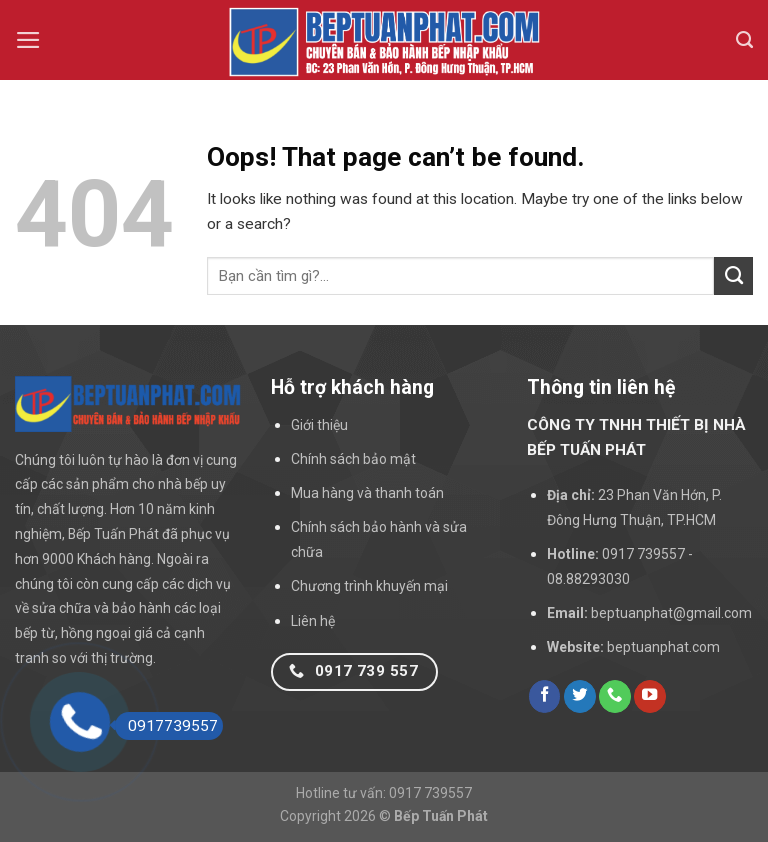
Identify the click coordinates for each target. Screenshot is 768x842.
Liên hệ (313, 621)
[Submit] (733, 276)
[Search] (744, 40)
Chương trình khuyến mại (369, 586)
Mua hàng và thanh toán (367, 493)
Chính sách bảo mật (353, 459)
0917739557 (166, 726)
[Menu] (28, 40)
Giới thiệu (319, 425)
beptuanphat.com (663, 647)
